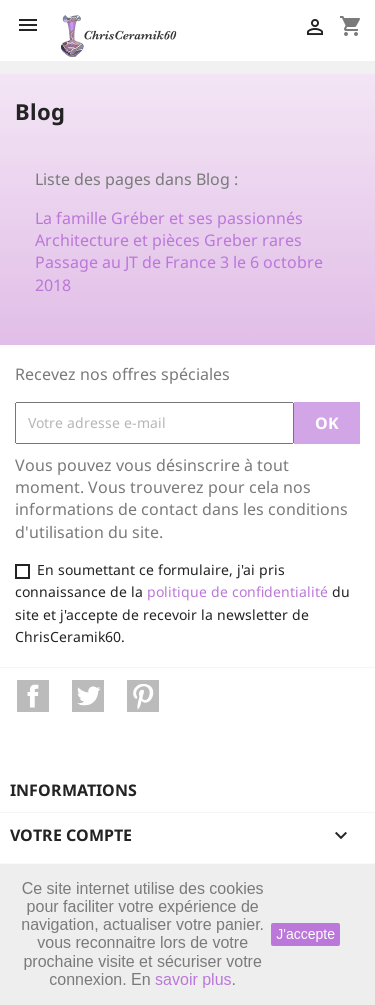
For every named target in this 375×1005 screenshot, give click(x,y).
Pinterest (143, 696)
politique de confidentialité (237, 591)
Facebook (33, 696)
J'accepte (305, 934)
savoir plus (193, 979)
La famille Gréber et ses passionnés (169, 218)
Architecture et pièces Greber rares (168, 240)
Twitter (88, 696)
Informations (73, 790)
